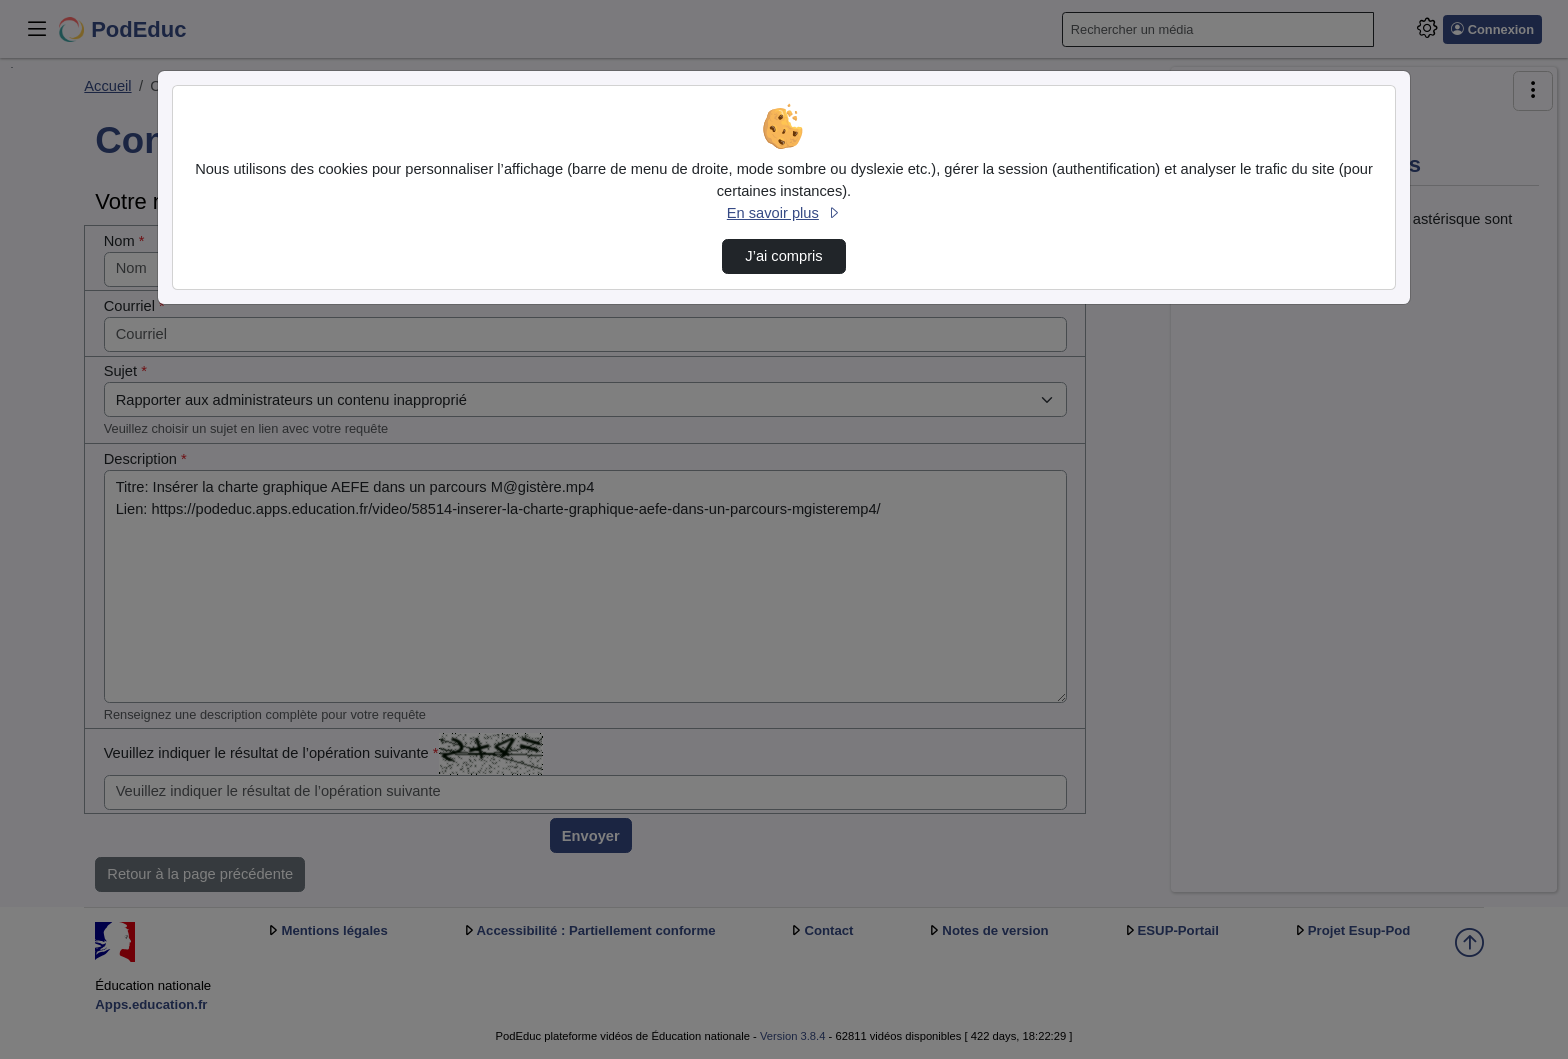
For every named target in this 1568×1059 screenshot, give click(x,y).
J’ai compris (783, 256)
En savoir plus (784, 213)
